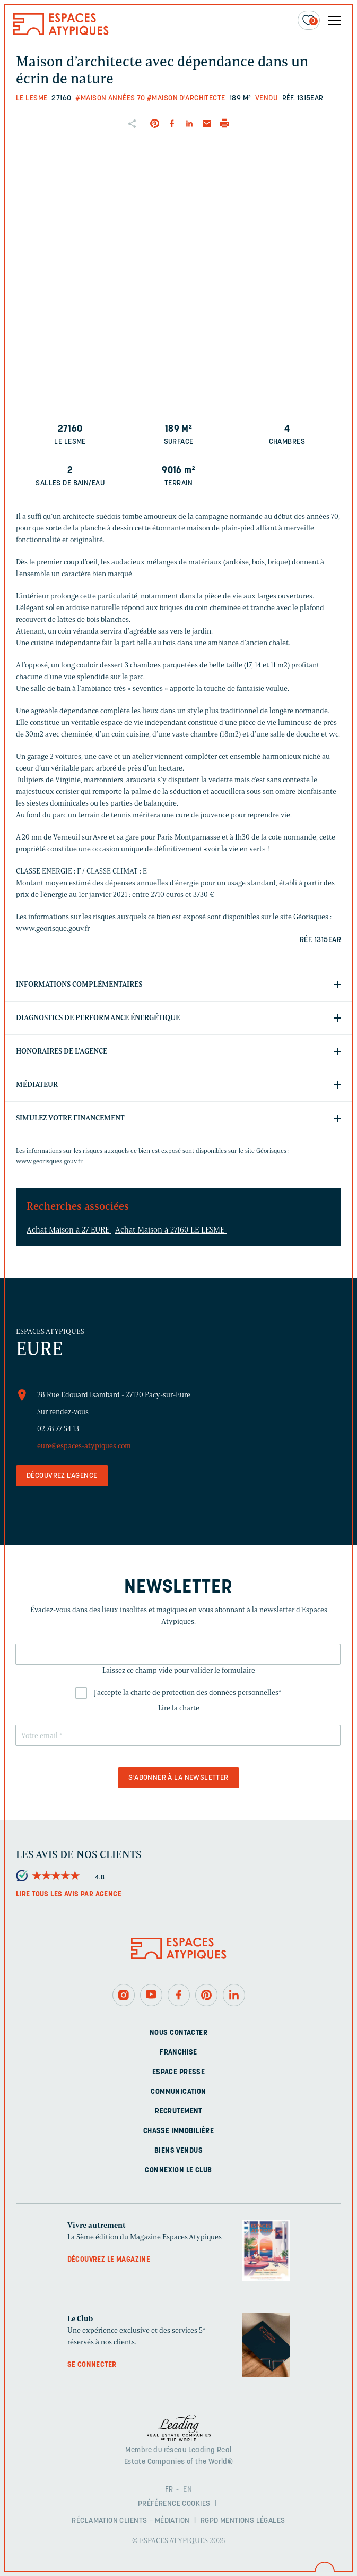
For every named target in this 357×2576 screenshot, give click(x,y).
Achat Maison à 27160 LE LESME (171, 1230)
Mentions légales (252, 2521)
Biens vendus (178, 2151)
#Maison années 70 (110, 98)
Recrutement (178, 2112)
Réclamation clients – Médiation (130, 2521)
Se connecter (92, 2365)
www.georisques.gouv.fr (49, 1161)
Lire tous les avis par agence (68, 1894)
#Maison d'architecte (186, 98)
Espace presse (178, 2072)
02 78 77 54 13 (58, 1428)
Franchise (178, 2053)
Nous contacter (178, 2033)
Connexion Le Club (178, 2171)
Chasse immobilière (178, 2131)
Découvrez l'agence (62, 1476)
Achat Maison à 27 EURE (69, 1230)
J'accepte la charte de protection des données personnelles (188, 1692)
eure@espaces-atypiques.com (84, 1445)
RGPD (210, 2521)
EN (187, 2490)
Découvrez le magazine (109, 2260)
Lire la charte (178, 1708)
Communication (178, 2092)
